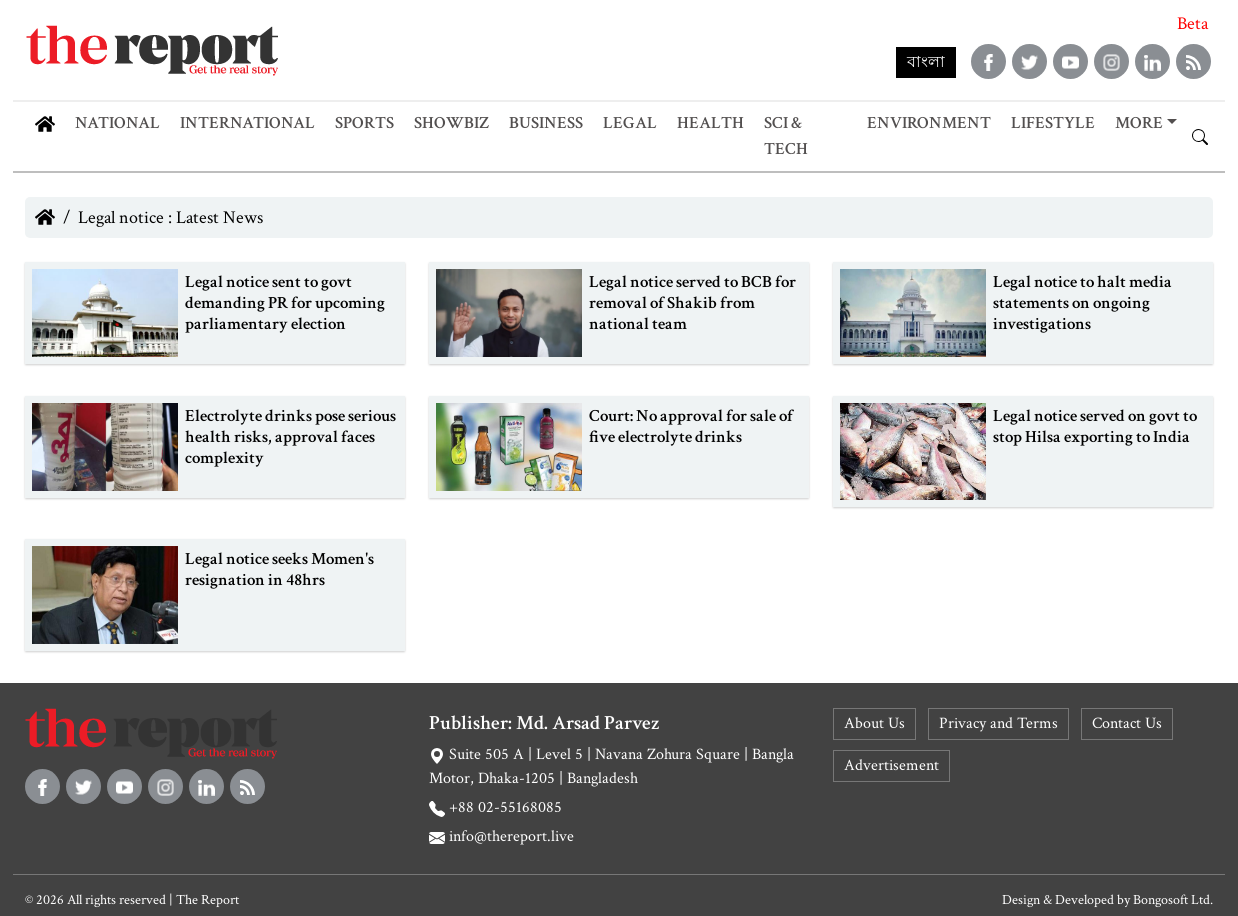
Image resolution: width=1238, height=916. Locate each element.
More (1139, 123)
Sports (364, 123)
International (247, 123)
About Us (874, 723)
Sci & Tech (786, 136)
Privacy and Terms (998, 723)
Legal (630, 123)
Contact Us (1127, 723)
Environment (929, 123)
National (117, 123)
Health (710, 123)
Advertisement (891, 765)
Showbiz (451, 123)
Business (546, 123)
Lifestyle (1053, 123)
